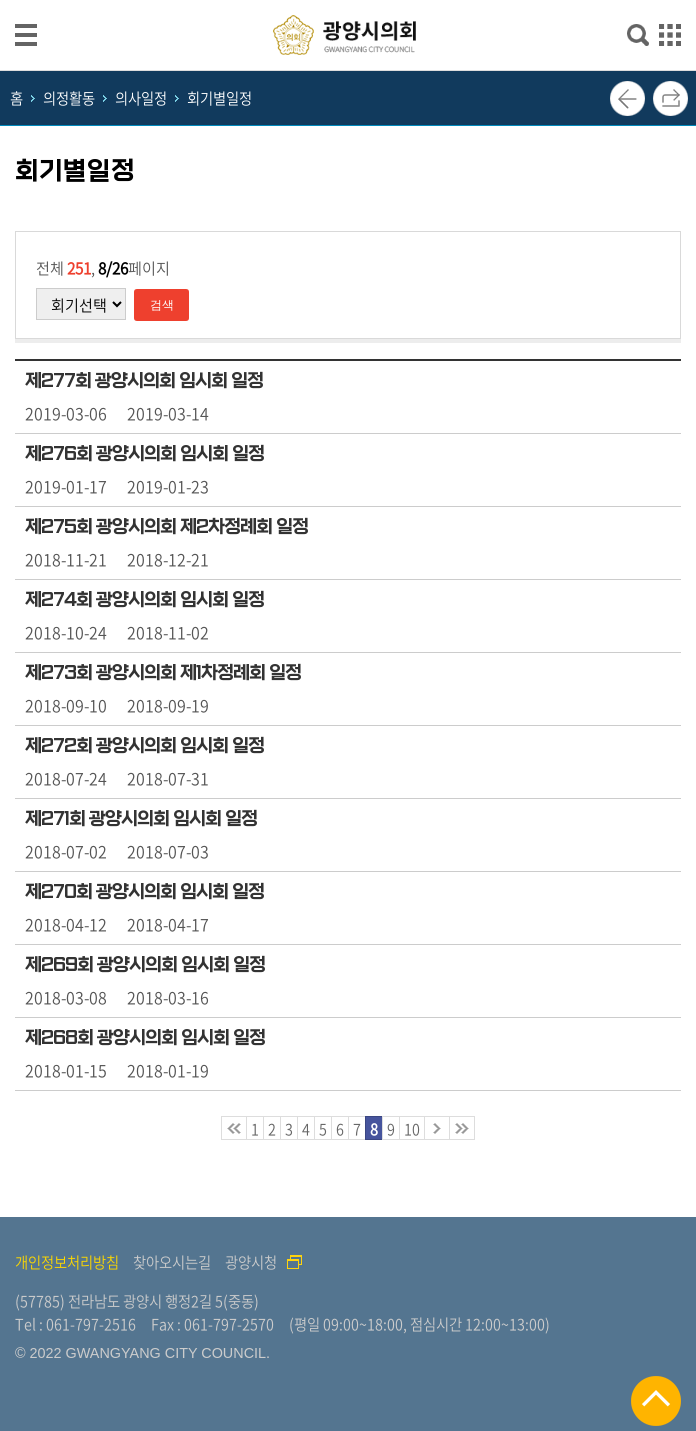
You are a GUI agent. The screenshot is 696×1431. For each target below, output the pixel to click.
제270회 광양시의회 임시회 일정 (144, 892)
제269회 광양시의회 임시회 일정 (145, 965)
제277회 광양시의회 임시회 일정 (144, 381)
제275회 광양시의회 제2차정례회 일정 (166, 527)
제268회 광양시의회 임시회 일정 (145, 1038)
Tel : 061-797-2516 (75, 1324)
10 (412, 1129)
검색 (162, 305)
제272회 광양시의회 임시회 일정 (144, 746)
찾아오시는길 (172, 1262)
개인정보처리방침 (67, 1262)
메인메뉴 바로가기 (348, 1)
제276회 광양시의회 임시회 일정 (144, 454)
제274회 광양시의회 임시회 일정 (144, 600)
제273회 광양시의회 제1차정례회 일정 (163, 673)
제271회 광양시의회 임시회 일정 (141, 819)
